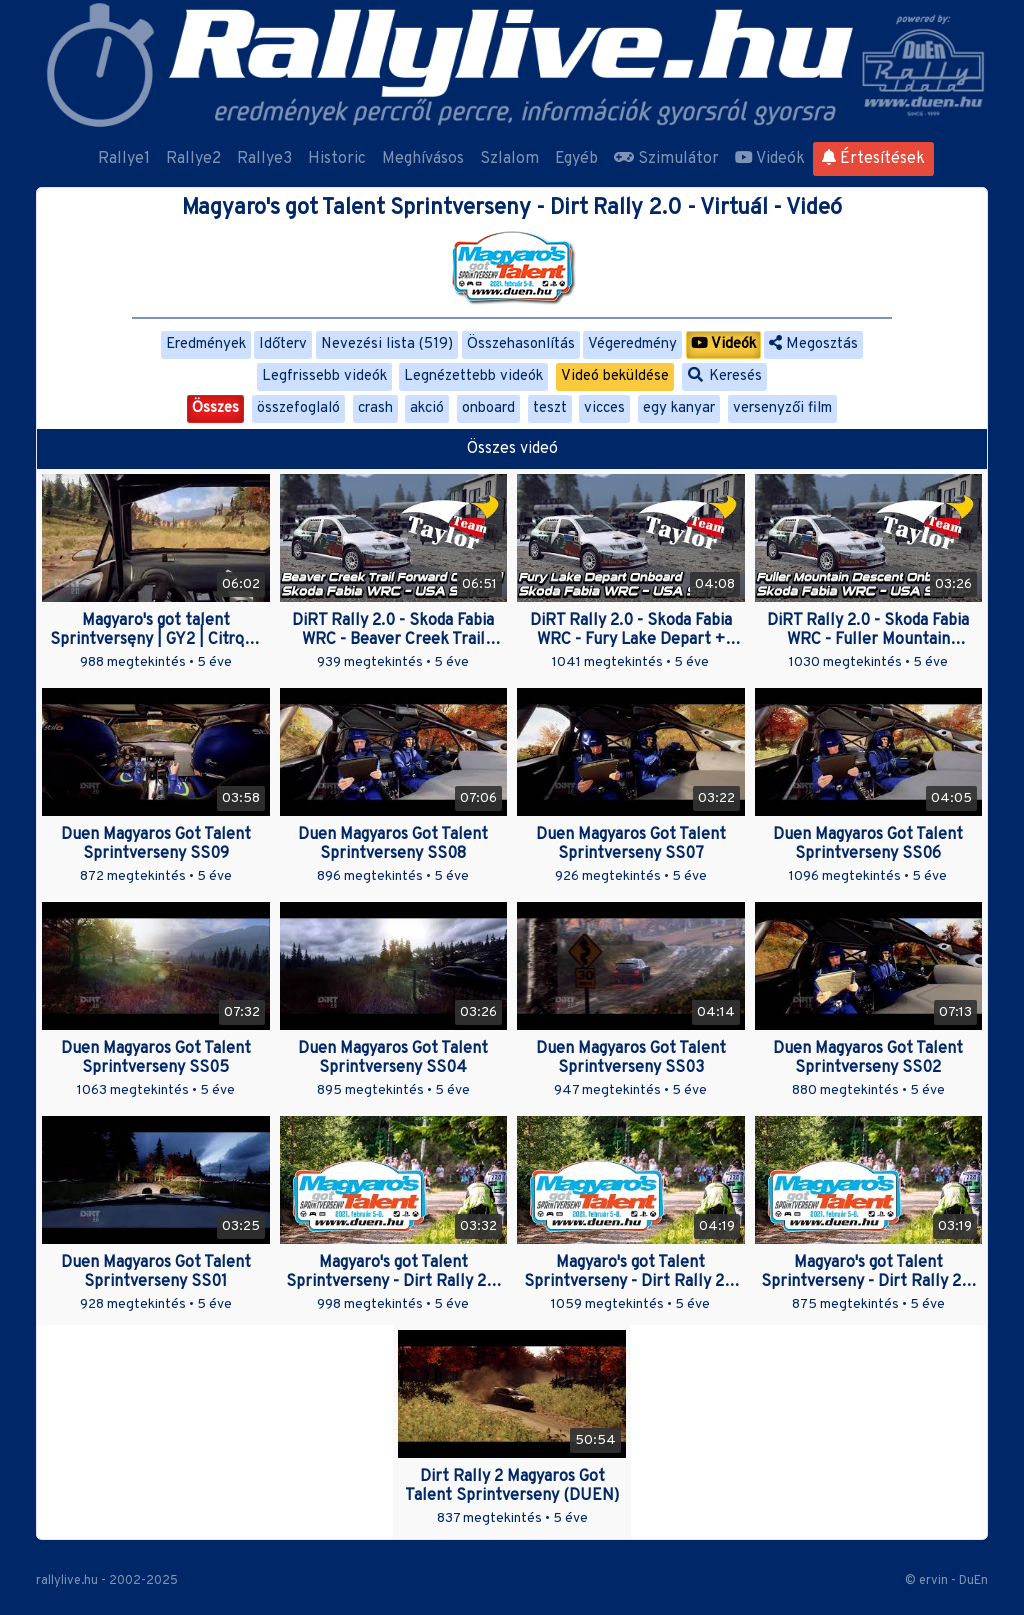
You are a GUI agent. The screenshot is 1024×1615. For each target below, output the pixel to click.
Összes (215, 408)
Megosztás (813, 344)
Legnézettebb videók (473, 376)
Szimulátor (666, 159)
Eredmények (206, 344)
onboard (488, 408)
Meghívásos (423, 159)
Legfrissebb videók (324, 376)
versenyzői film (782, 408)
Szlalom (509, 159)
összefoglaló (298, 408)
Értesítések (873, 159)
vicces (604, 408)
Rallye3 (264, 159)
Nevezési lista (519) (387, 344)
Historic (337, 159)
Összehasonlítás (521, 344)
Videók (770, 159)
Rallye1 (124, 159)
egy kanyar (679, 408)
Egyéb (576, 159)
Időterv (283, 344)
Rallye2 (193, 159)
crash (375, 408)
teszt (550, 408)
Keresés (725, 376)
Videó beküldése (615, 376)
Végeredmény (632, 344)
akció (427, 408)
